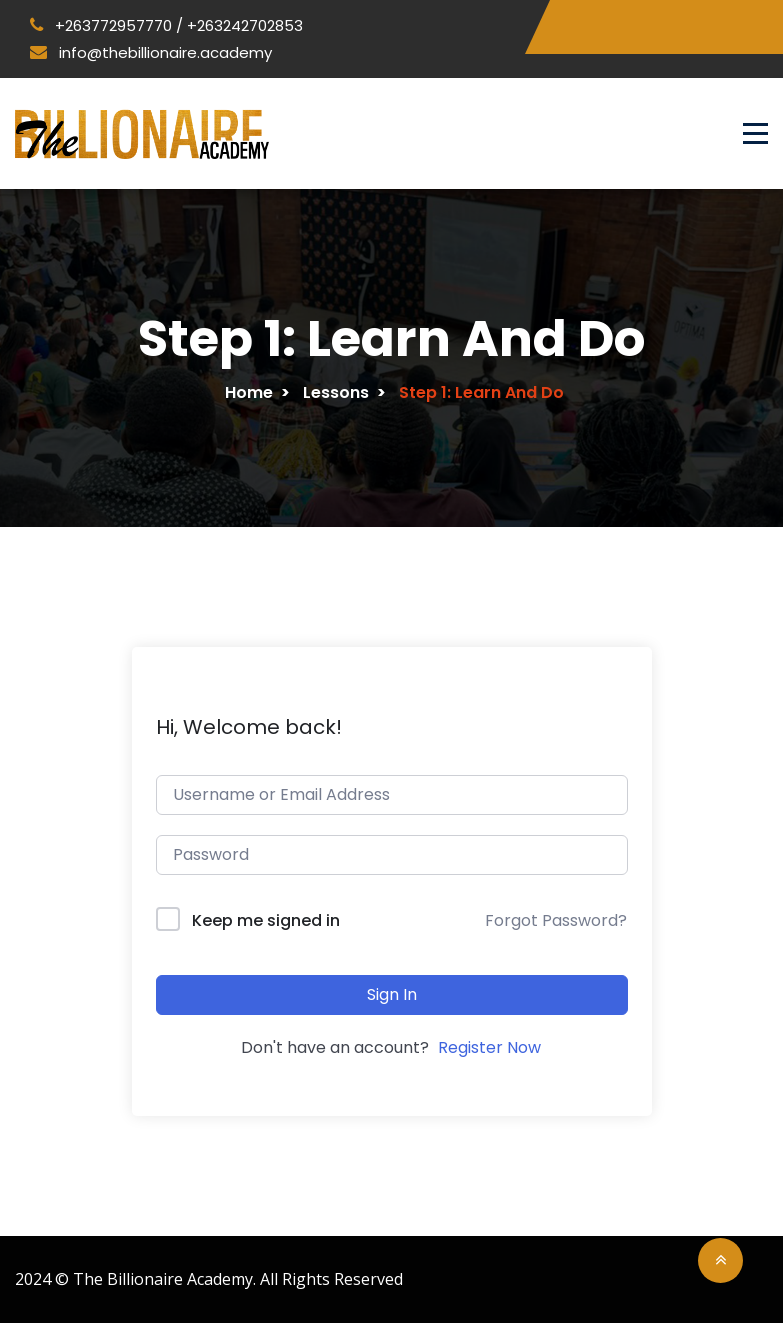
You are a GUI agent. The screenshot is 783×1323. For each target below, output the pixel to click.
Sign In (392, 994)
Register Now (489, 1047)
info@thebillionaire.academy (151, 52)
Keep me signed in (266, 920)
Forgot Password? (556, 920)
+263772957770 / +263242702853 (166, 25)
